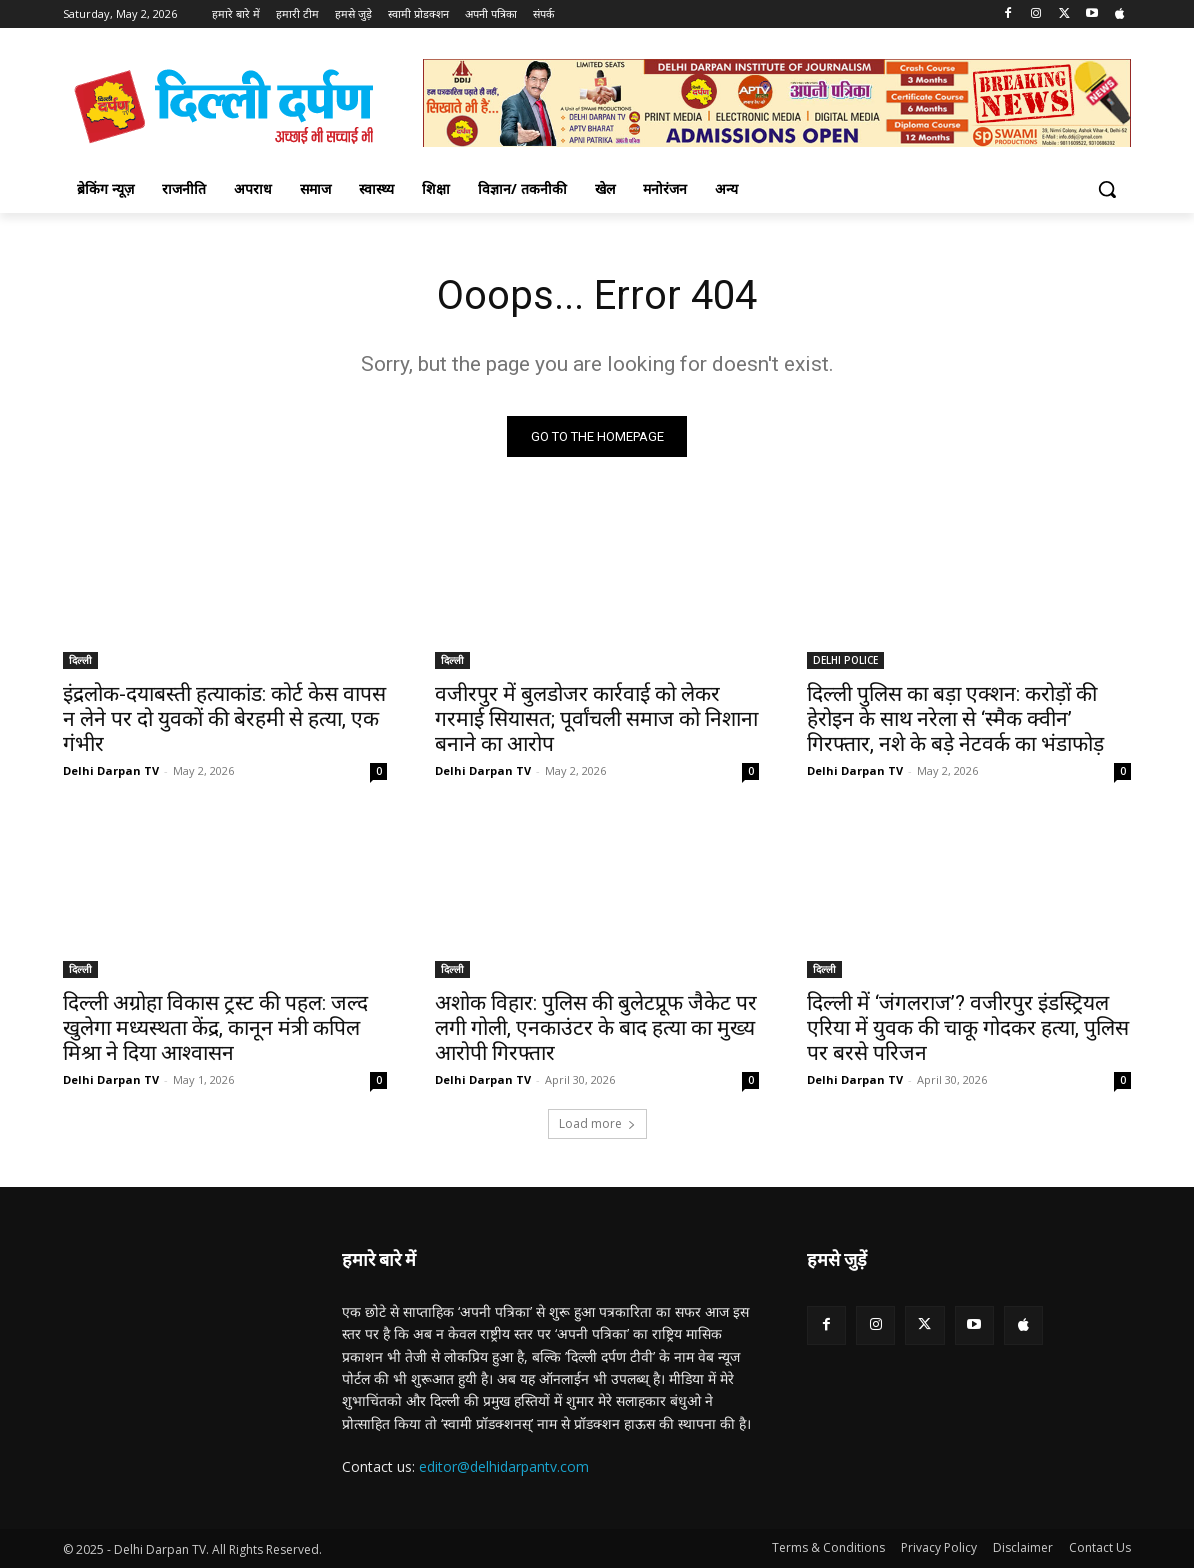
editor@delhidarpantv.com (504, 1466)
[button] (1107, 189)
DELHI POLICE (845, 660)
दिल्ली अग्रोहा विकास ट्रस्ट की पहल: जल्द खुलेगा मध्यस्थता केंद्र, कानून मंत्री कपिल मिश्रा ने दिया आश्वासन (215, 1028)
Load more (597, 1123)
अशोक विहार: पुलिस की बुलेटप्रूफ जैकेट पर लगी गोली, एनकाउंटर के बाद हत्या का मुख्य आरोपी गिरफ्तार (596, 1028)
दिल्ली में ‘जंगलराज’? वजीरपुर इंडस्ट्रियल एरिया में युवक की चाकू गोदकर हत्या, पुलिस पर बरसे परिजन (968, 1028)
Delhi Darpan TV (111, 770)
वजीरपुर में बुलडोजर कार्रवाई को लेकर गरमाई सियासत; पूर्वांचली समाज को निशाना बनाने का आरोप (596, 719)
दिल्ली (80, 660)
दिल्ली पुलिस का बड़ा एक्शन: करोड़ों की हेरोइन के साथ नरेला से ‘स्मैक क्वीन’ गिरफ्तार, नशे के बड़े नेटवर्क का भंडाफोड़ (955, 719)
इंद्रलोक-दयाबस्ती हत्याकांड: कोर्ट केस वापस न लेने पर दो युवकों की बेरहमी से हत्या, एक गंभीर (224, 719)
